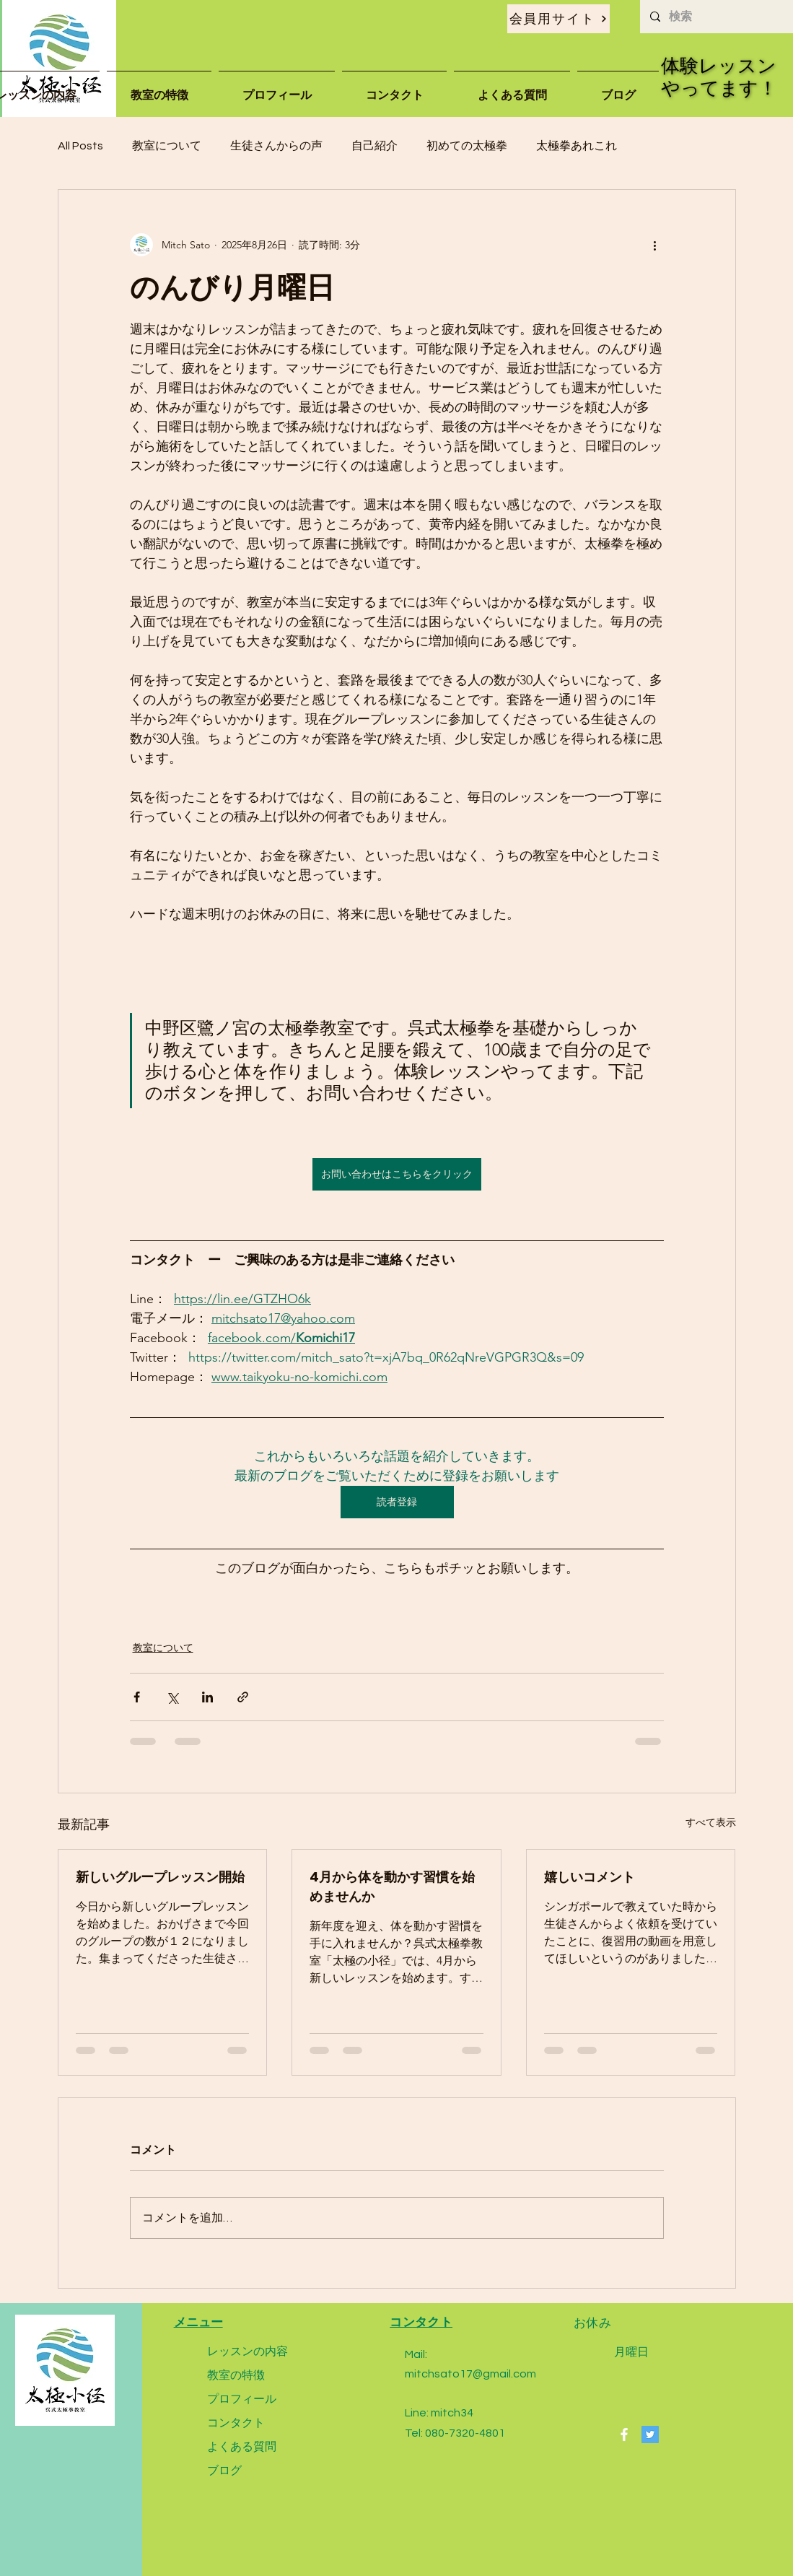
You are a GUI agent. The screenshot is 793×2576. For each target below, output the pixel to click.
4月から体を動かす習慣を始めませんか (392, 1886)
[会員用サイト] (558, 18)
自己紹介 (374, 146)
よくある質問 (241, 2446)
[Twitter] (650, 2434)
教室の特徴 (236, 2375)
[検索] (716, 16)
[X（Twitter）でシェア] (172, 1697)
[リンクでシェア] (243, 1697)
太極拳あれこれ (576, 146)
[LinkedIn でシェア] (207, 1697)
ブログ (224, 2470)
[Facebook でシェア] (137, 1697)
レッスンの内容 (247, 2351)
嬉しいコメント (589, 1877)
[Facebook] (624, 2434)
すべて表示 (710, 1822)
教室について (166, 146)
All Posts (80, 146)
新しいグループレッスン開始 (160, 1877)
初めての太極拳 (466, 146)
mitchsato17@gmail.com (470, 2374)
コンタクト (236, 2422)
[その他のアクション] (655, 244)
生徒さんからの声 (276, 146)
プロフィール (241, 2399)
